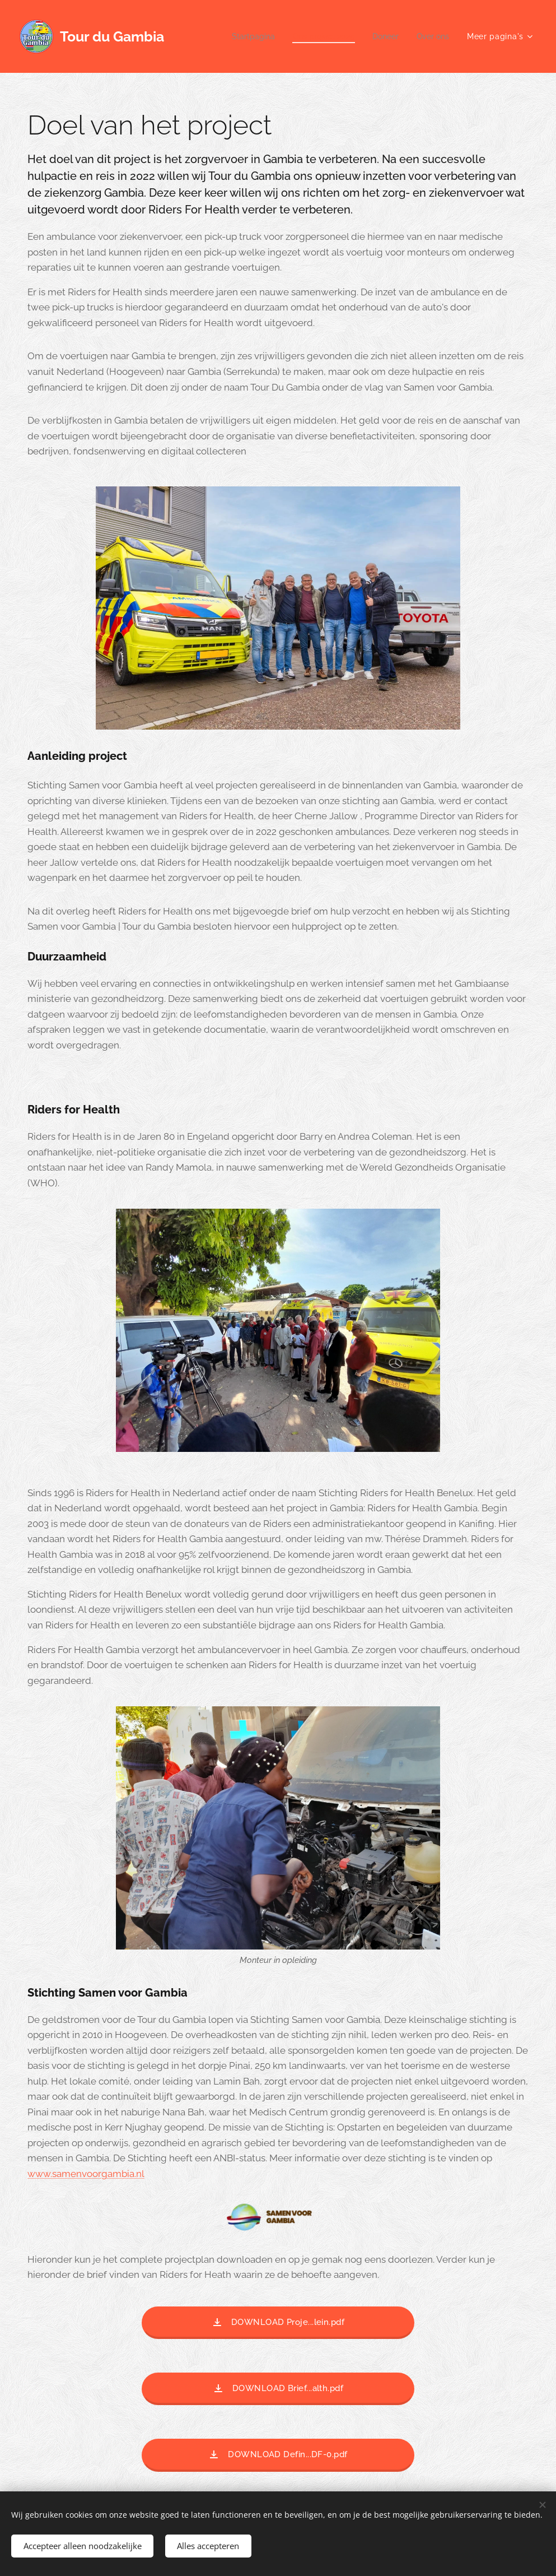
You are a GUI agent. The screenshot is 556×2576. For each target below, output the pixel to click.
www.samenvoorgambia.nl (85, 2173)
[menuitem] (242, 36)
